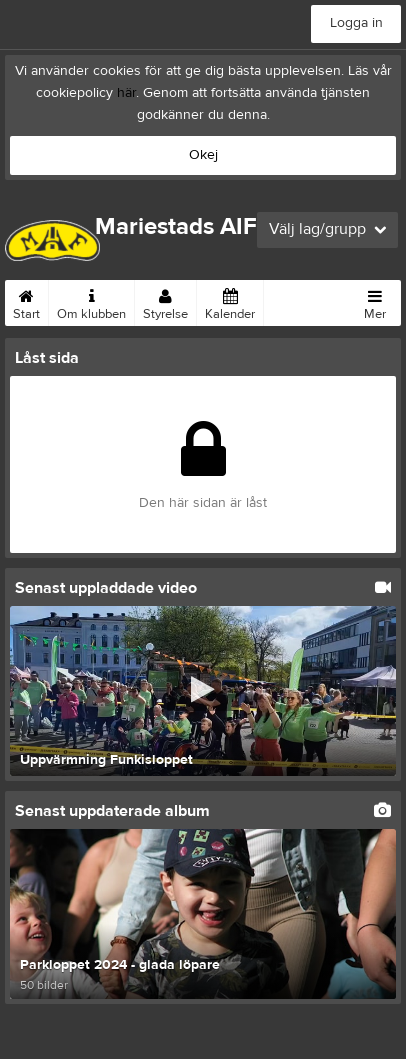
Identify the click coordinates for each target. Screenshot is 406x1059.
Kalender (230, 301)
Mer (375, 301)
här (126, 93)
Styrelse (165, 301)
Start (26, 301)
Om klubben (91, 301)
